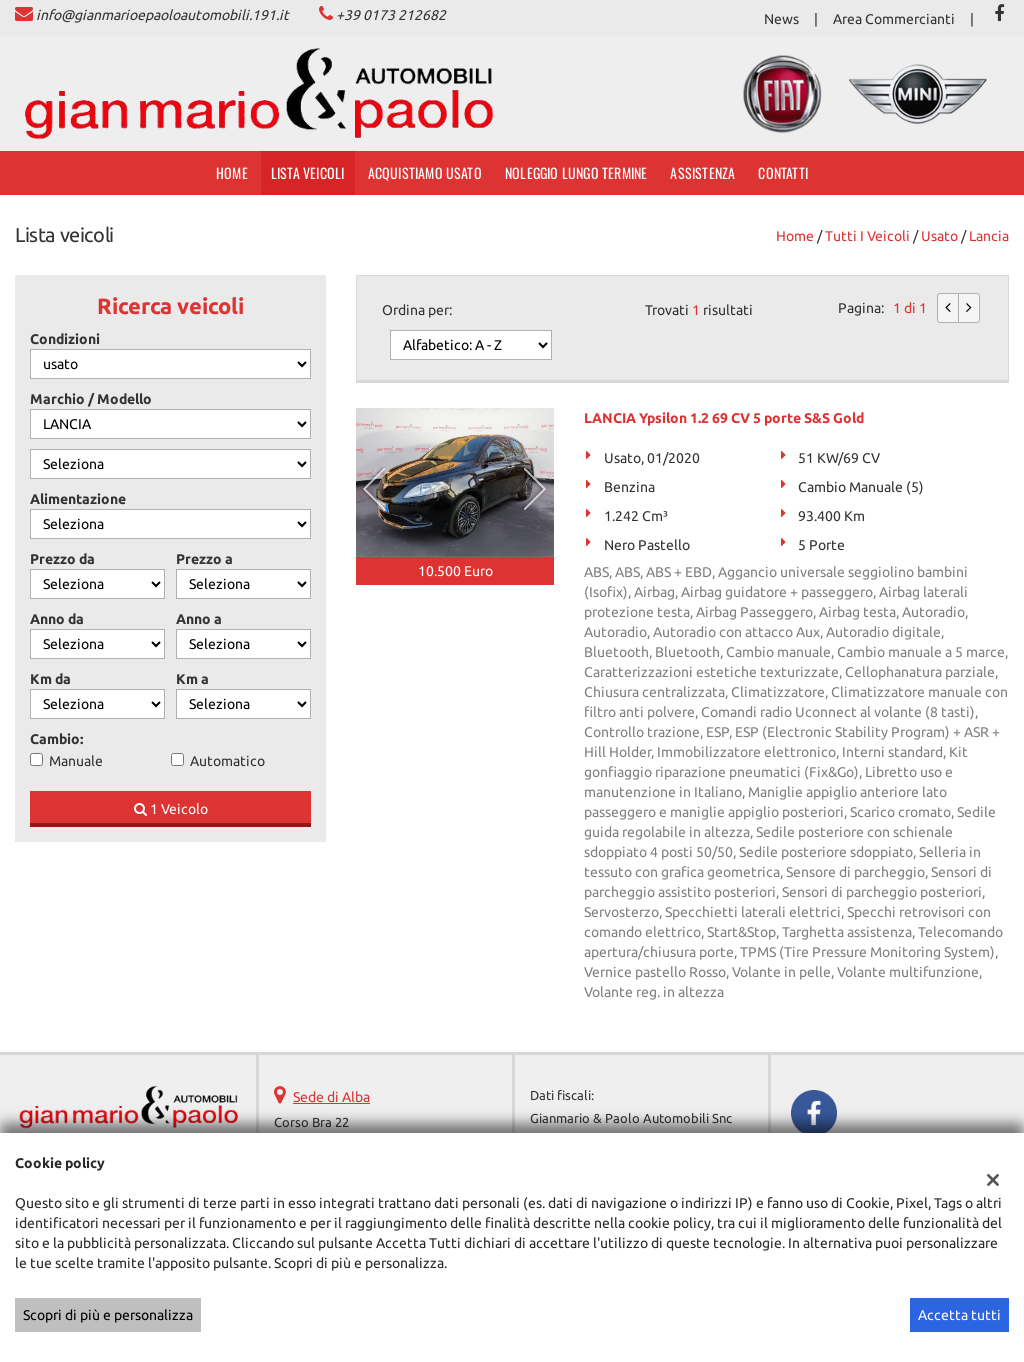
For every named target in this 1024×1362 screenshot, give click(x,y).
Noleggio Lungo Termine (576, 172)
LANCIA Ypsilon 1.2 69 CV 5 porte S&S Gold (724, 418)
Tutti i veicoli (867, 236)
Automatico (227, 761)
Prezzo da (62, 559)
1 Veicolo (171, 809)
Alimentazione (78, 499)
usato (939, 236)
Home (232, 172)
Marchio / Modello (91, 399)
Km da (50, 679)
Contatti (783, 172)
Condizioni (65, 339)
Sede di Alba (331, 1097)
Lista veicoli (308, 172)
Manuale (76, 761)
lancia (989, 236)
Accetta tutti (959, 1315)
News (781, 19)
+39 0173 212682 (391, 15)
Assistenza (702, 172)
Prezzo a (204, 559)
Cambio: (56, 739)
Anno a (199, 619)
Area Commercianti (894, 19)
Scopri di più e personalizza (108, 1315)
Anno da (57, 619)
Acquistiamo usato (425, 172)
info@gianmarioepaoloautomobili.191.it (162, 15)
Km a (192, 679)
